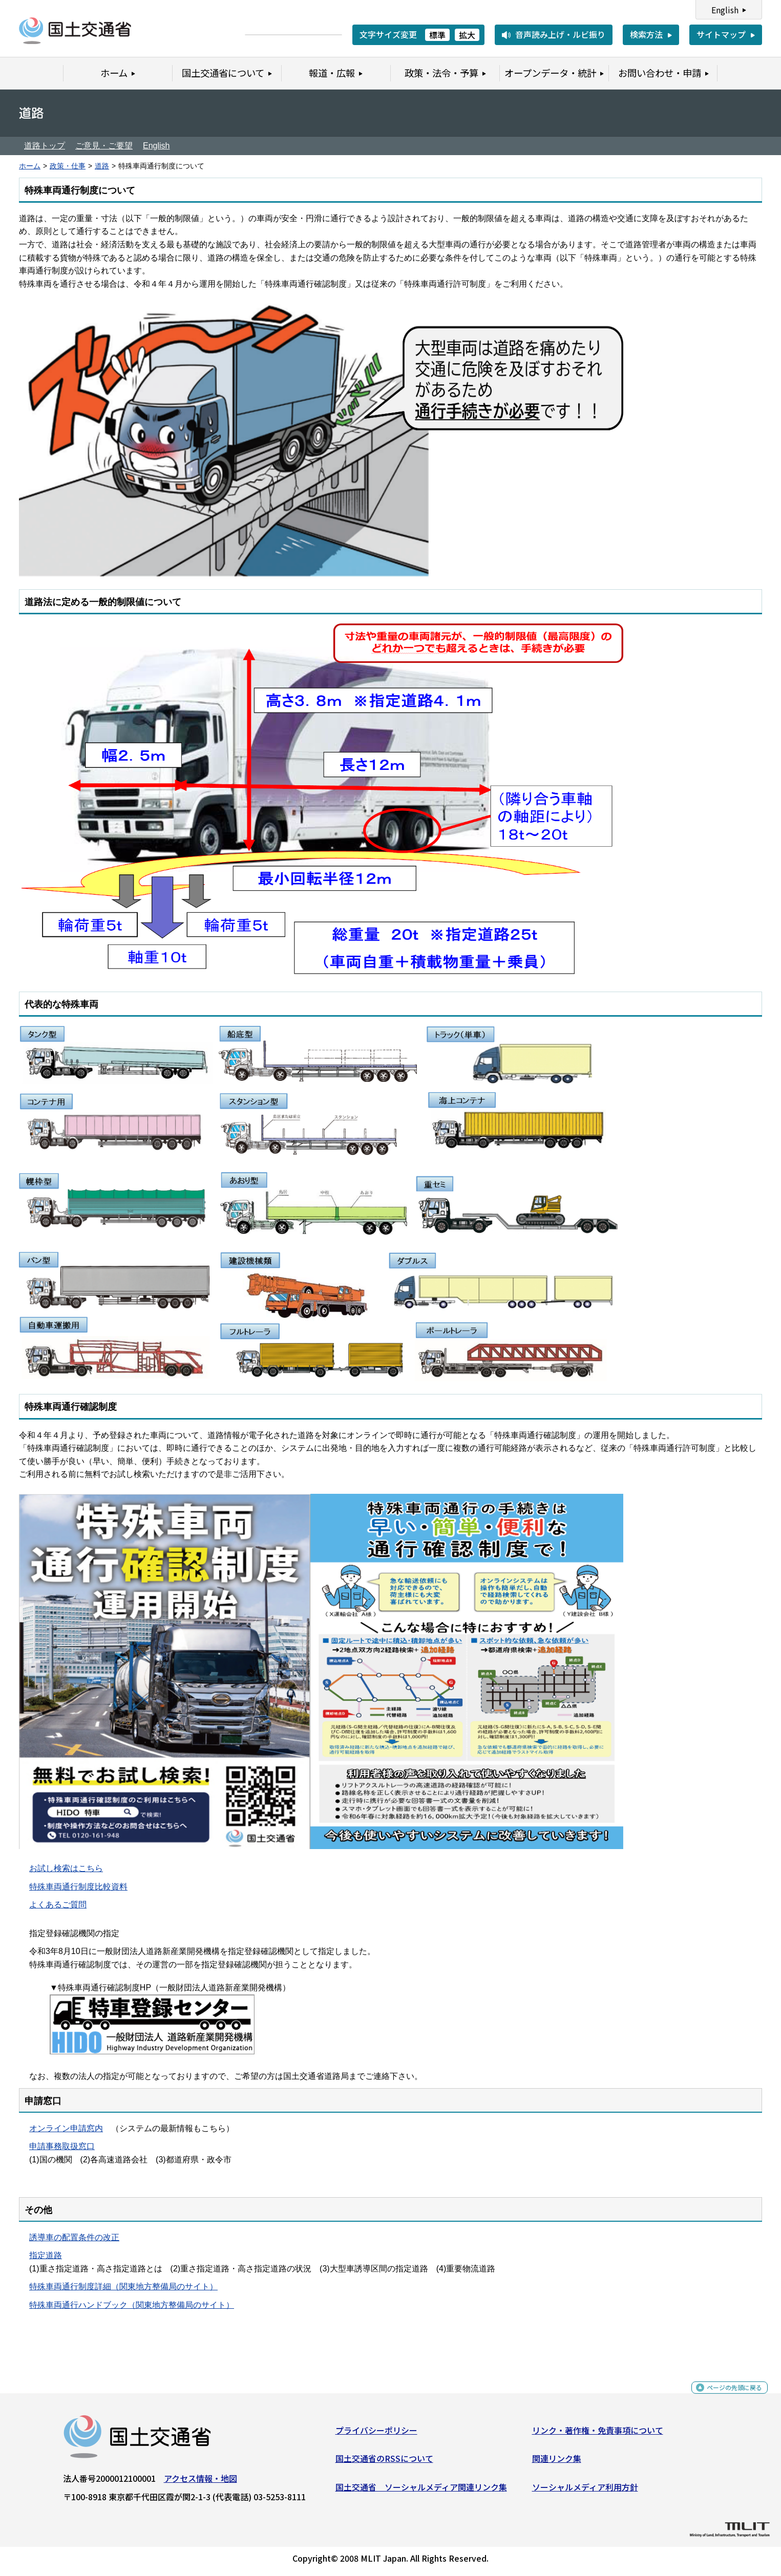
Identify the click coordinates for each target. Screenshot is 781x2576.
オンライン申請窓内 (66, 2128)
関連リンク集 (556, 2462)
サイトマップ (721, 34)
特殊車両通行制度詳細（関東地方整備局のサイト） (123, 2286)
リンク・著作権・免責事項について (597, 2434)
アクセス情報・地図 (200, 2482)
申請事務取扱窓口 (62, 2146)
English (724, 10)
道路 (102, 166)
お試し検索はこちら (66, 1868)
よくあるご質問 (58, 1904)
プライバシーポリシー (376, 2434)
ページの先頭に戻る (726, 2396)
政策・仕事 (68, 166)
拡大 (467, 35)
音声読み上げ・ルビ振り (560, 34)
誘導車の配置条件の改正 (74, 2237)
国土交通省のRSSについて (384, 2462)
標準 (437, 35)
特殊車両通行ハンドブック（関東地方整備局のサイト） (131, 2305)
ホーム (29, 166)
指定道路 (45, 2255)
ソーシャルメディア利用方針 (585, 2491)
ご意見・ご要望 (104, 145)
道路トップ (44, 145)
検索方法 (646, 34)
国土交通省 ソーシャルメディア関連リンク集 (421, 2491)
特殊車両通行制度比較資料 (78, 1886)
